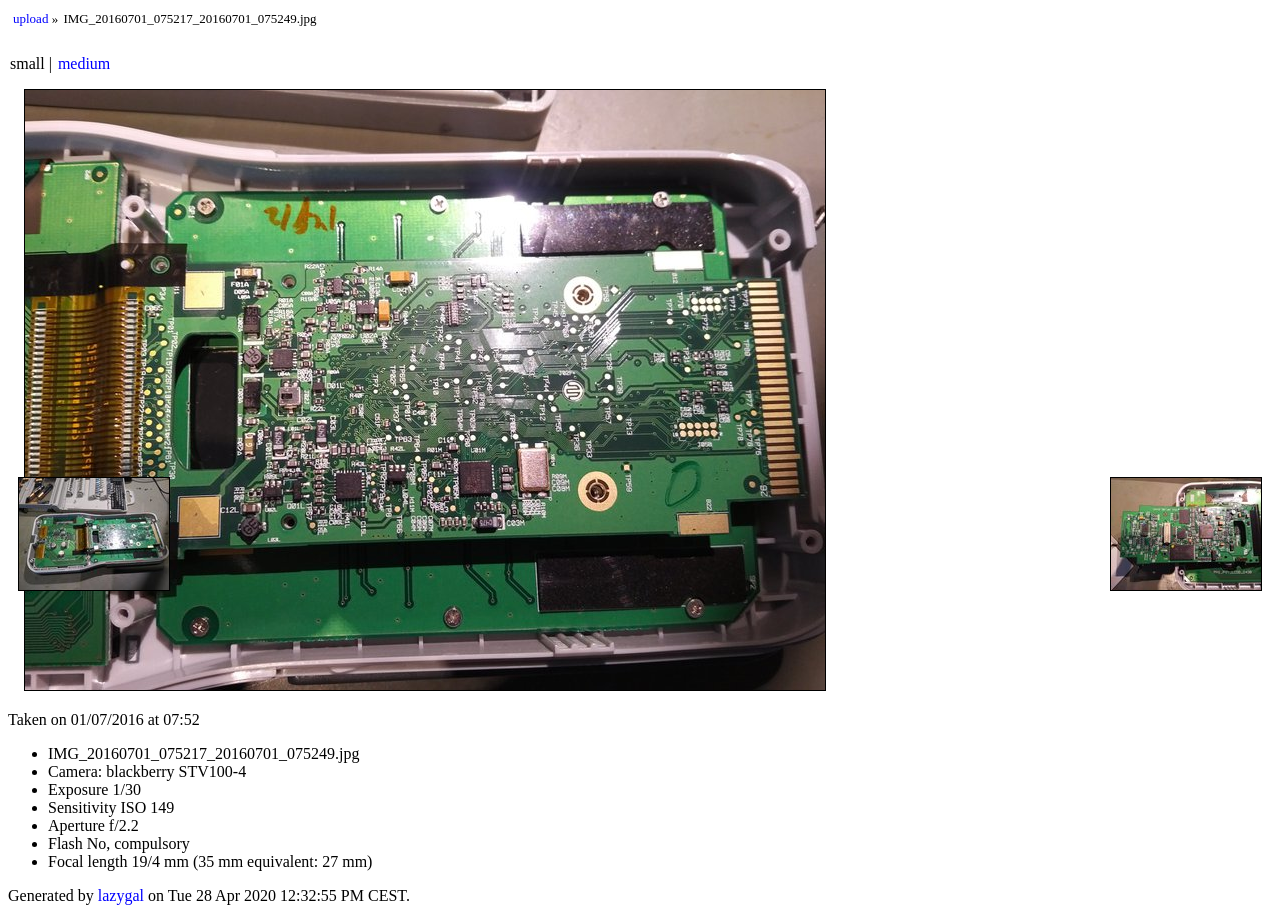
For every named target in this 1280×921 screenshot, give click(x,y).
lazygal (121, 895)
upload (30, 18)
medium (84, 63)
